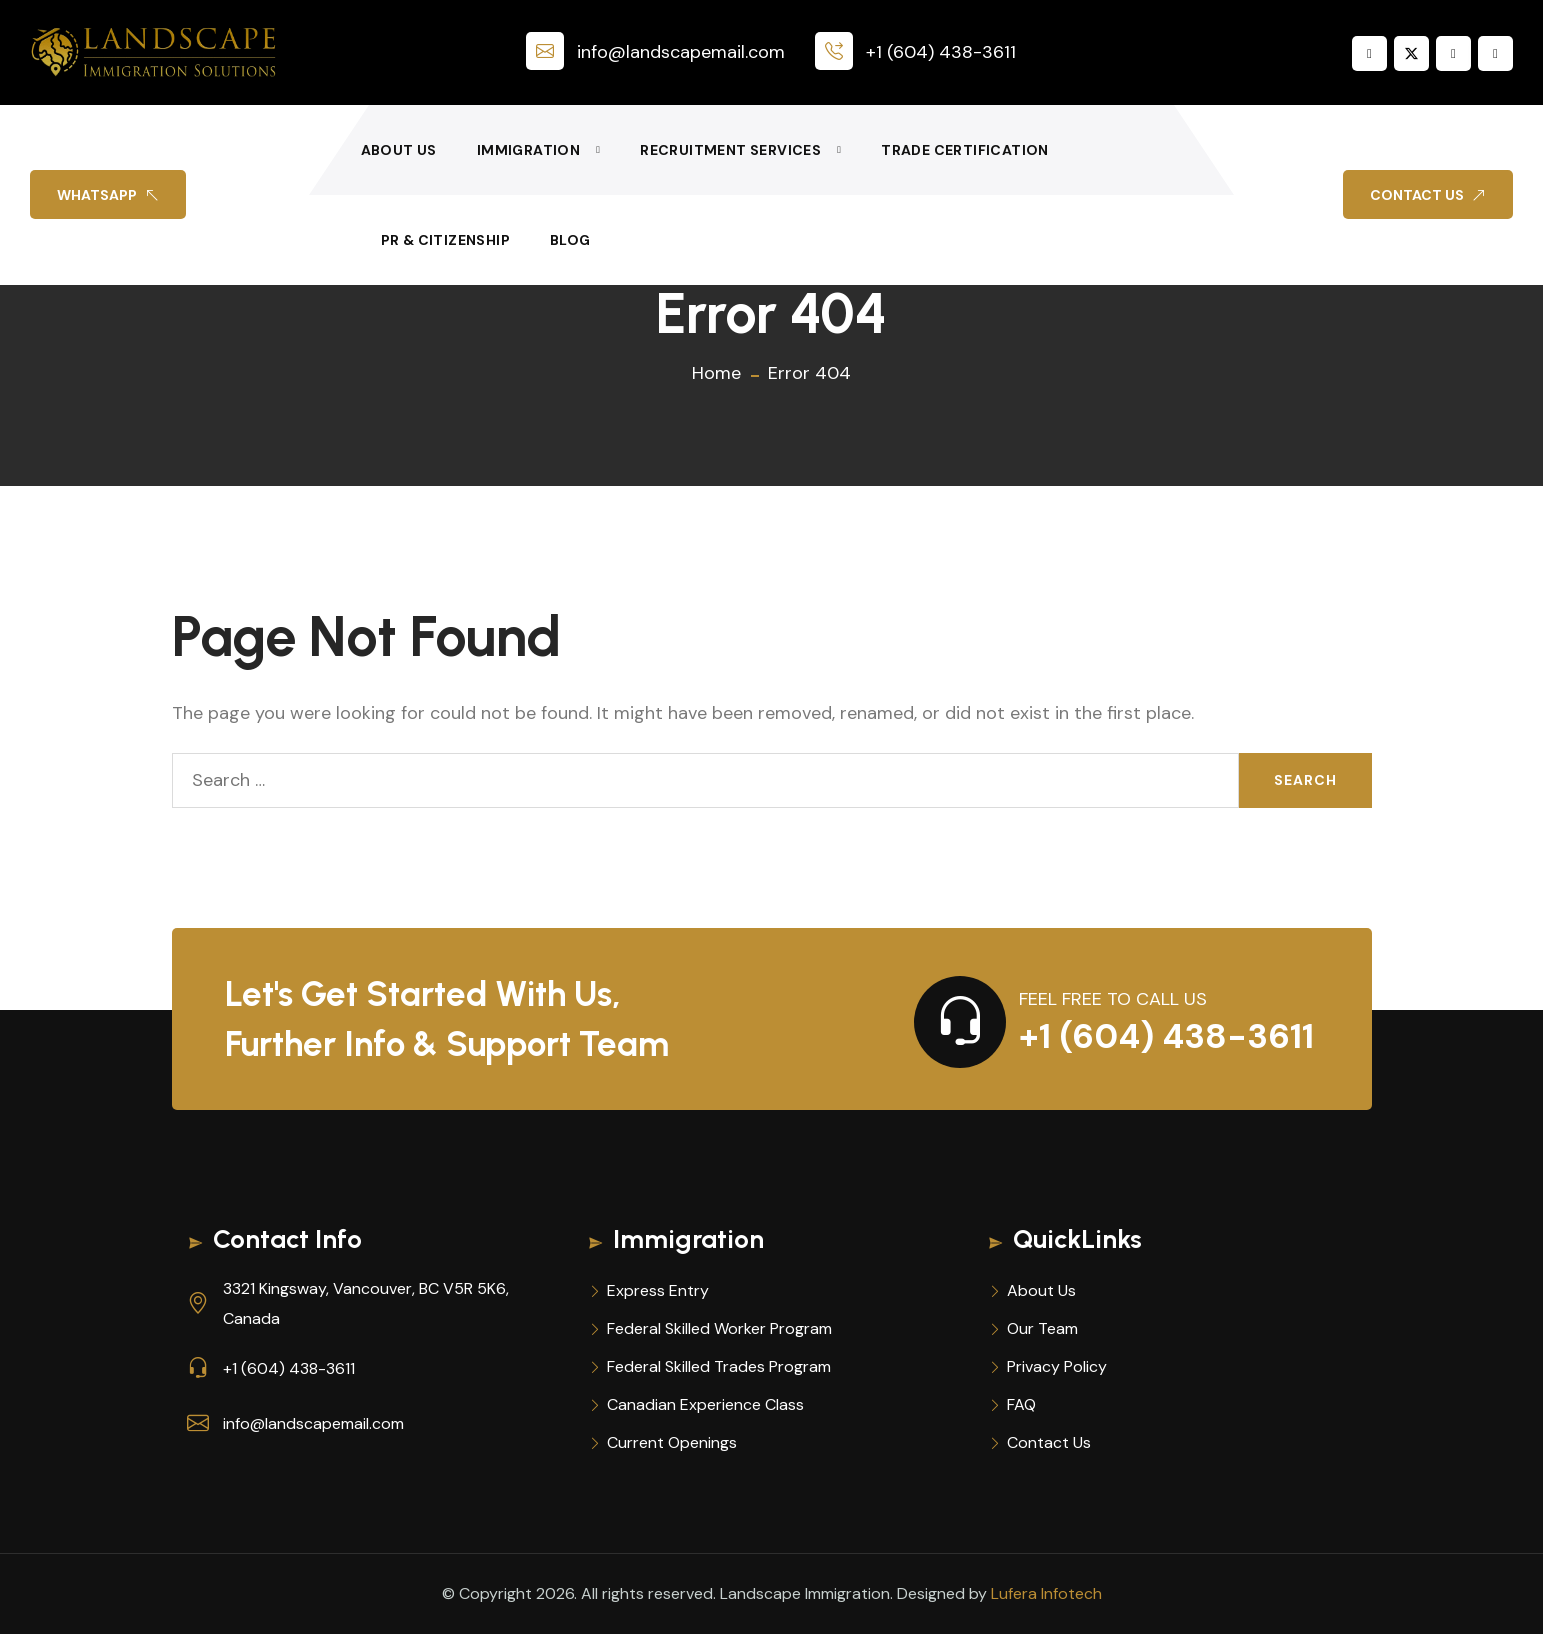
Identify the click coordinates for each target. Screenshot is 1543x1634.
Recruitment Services (730, 150)
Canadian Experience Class (705, 1404)
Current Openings (672, 1442)
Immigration (528, 150)
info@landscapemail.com (655, 52)
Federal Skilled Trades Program (719, 1366)
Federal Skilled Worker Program (719, 1328)
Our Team (1042, 1328)
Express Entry (658, 1290)
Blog (570, 240)
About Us (399, 150)
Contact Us (1049, 1442)
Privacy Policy (1057, 1366)
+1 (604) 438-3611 (915, 52)
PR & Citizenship (445, 240)
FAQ (1021, 1404)
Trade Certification (965, 150)
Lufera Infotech (1046, 1593)
